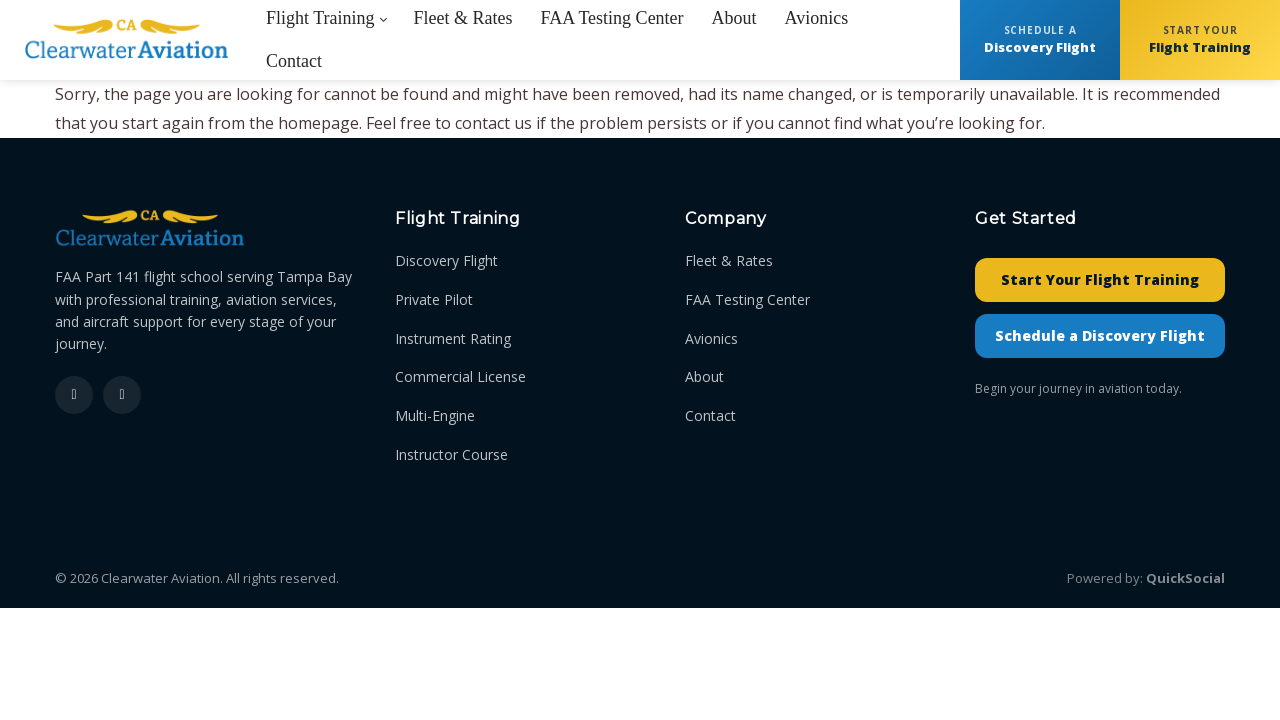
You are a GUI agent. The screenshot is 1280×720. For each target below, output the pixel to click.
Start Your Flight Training (1100, 279)
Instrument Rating (453, 338)
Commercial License (460, 376)
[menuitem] (294, 61)
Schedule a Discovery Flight (1100, 335)
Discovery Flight (446, 260)
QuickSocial (1185, 578)
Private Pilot (434, 299)
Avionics (711, 338)
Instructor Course (451, 454)
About (704, 376)
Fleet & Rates (729, 260)
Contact (710, 415)
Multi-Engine (435, 415)
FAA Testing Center (747, 299)
